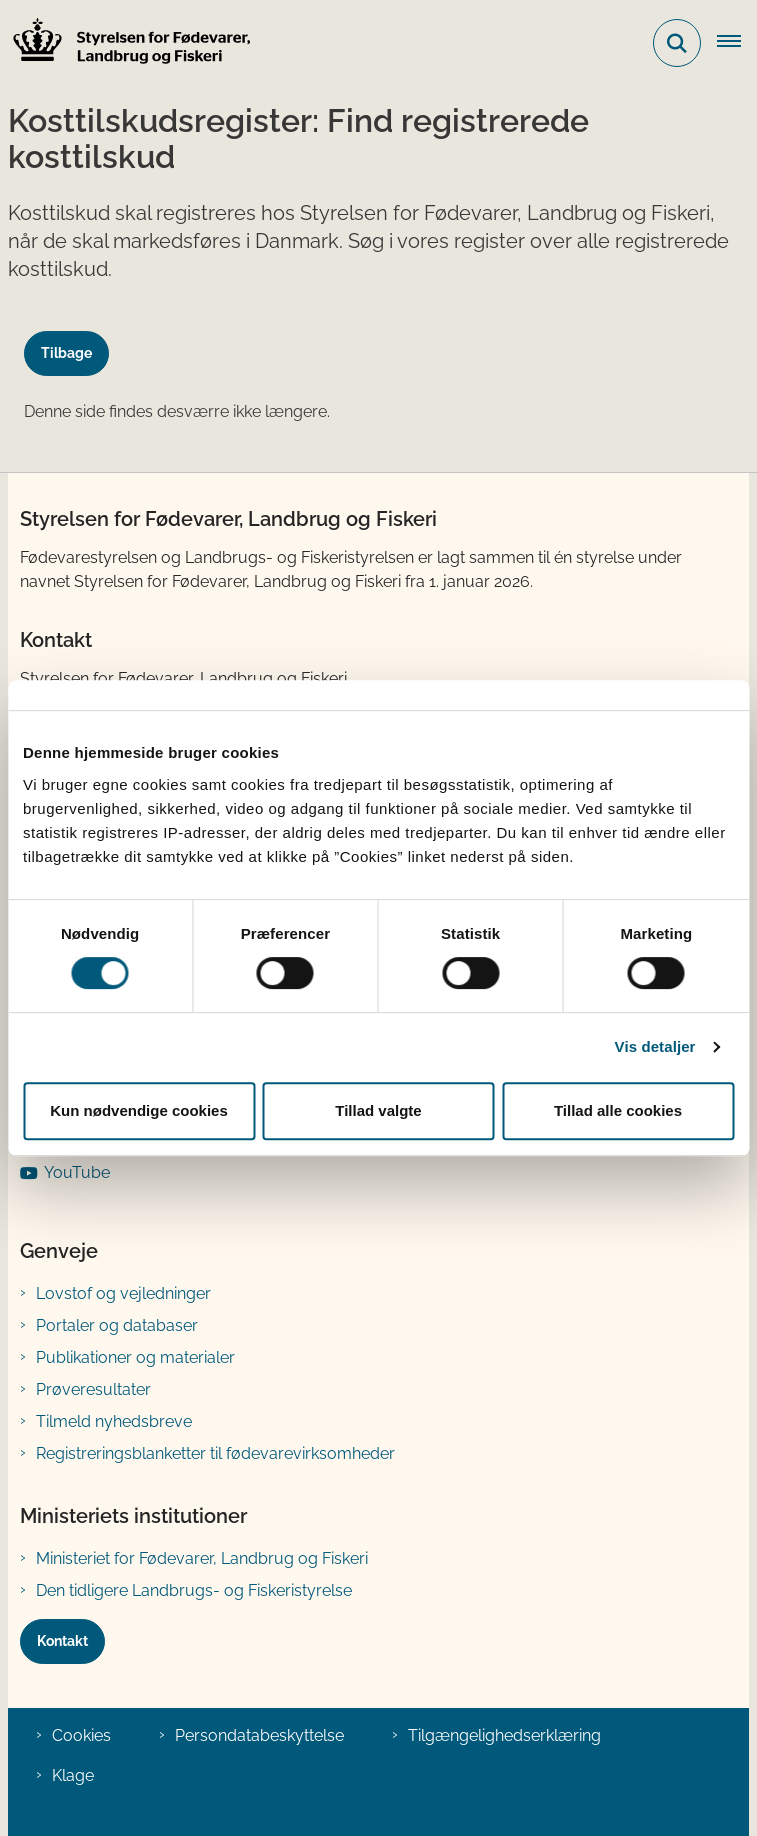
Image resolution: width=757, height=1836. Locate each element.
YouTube (77, 1172)
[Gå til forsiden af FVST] (126, 43)
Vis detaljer (655, 1046)
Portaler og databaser (117, 1325)
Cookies (81, 1735)
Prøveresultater (93, 1389)
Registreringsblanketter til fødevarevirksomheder (215, 1453)
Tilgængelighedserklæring (504, 1735)
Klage (73, 1775)
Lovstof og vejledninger (123, 1293)
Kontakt (62, 1641)
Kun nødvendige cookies (139, 1110)
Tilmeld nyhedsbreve (114, 1421)
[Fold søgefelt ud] (677, 43)
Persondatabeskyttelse (259, 1735)
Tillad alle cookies (618, 1110)
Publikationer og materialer (135, 1357)
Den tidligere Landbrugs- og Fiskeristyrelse (194, 1590)
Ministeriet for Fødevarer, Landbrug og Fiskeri (202, 1558)
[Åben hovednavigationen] (737, 43)
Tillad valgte (378, 1110)
